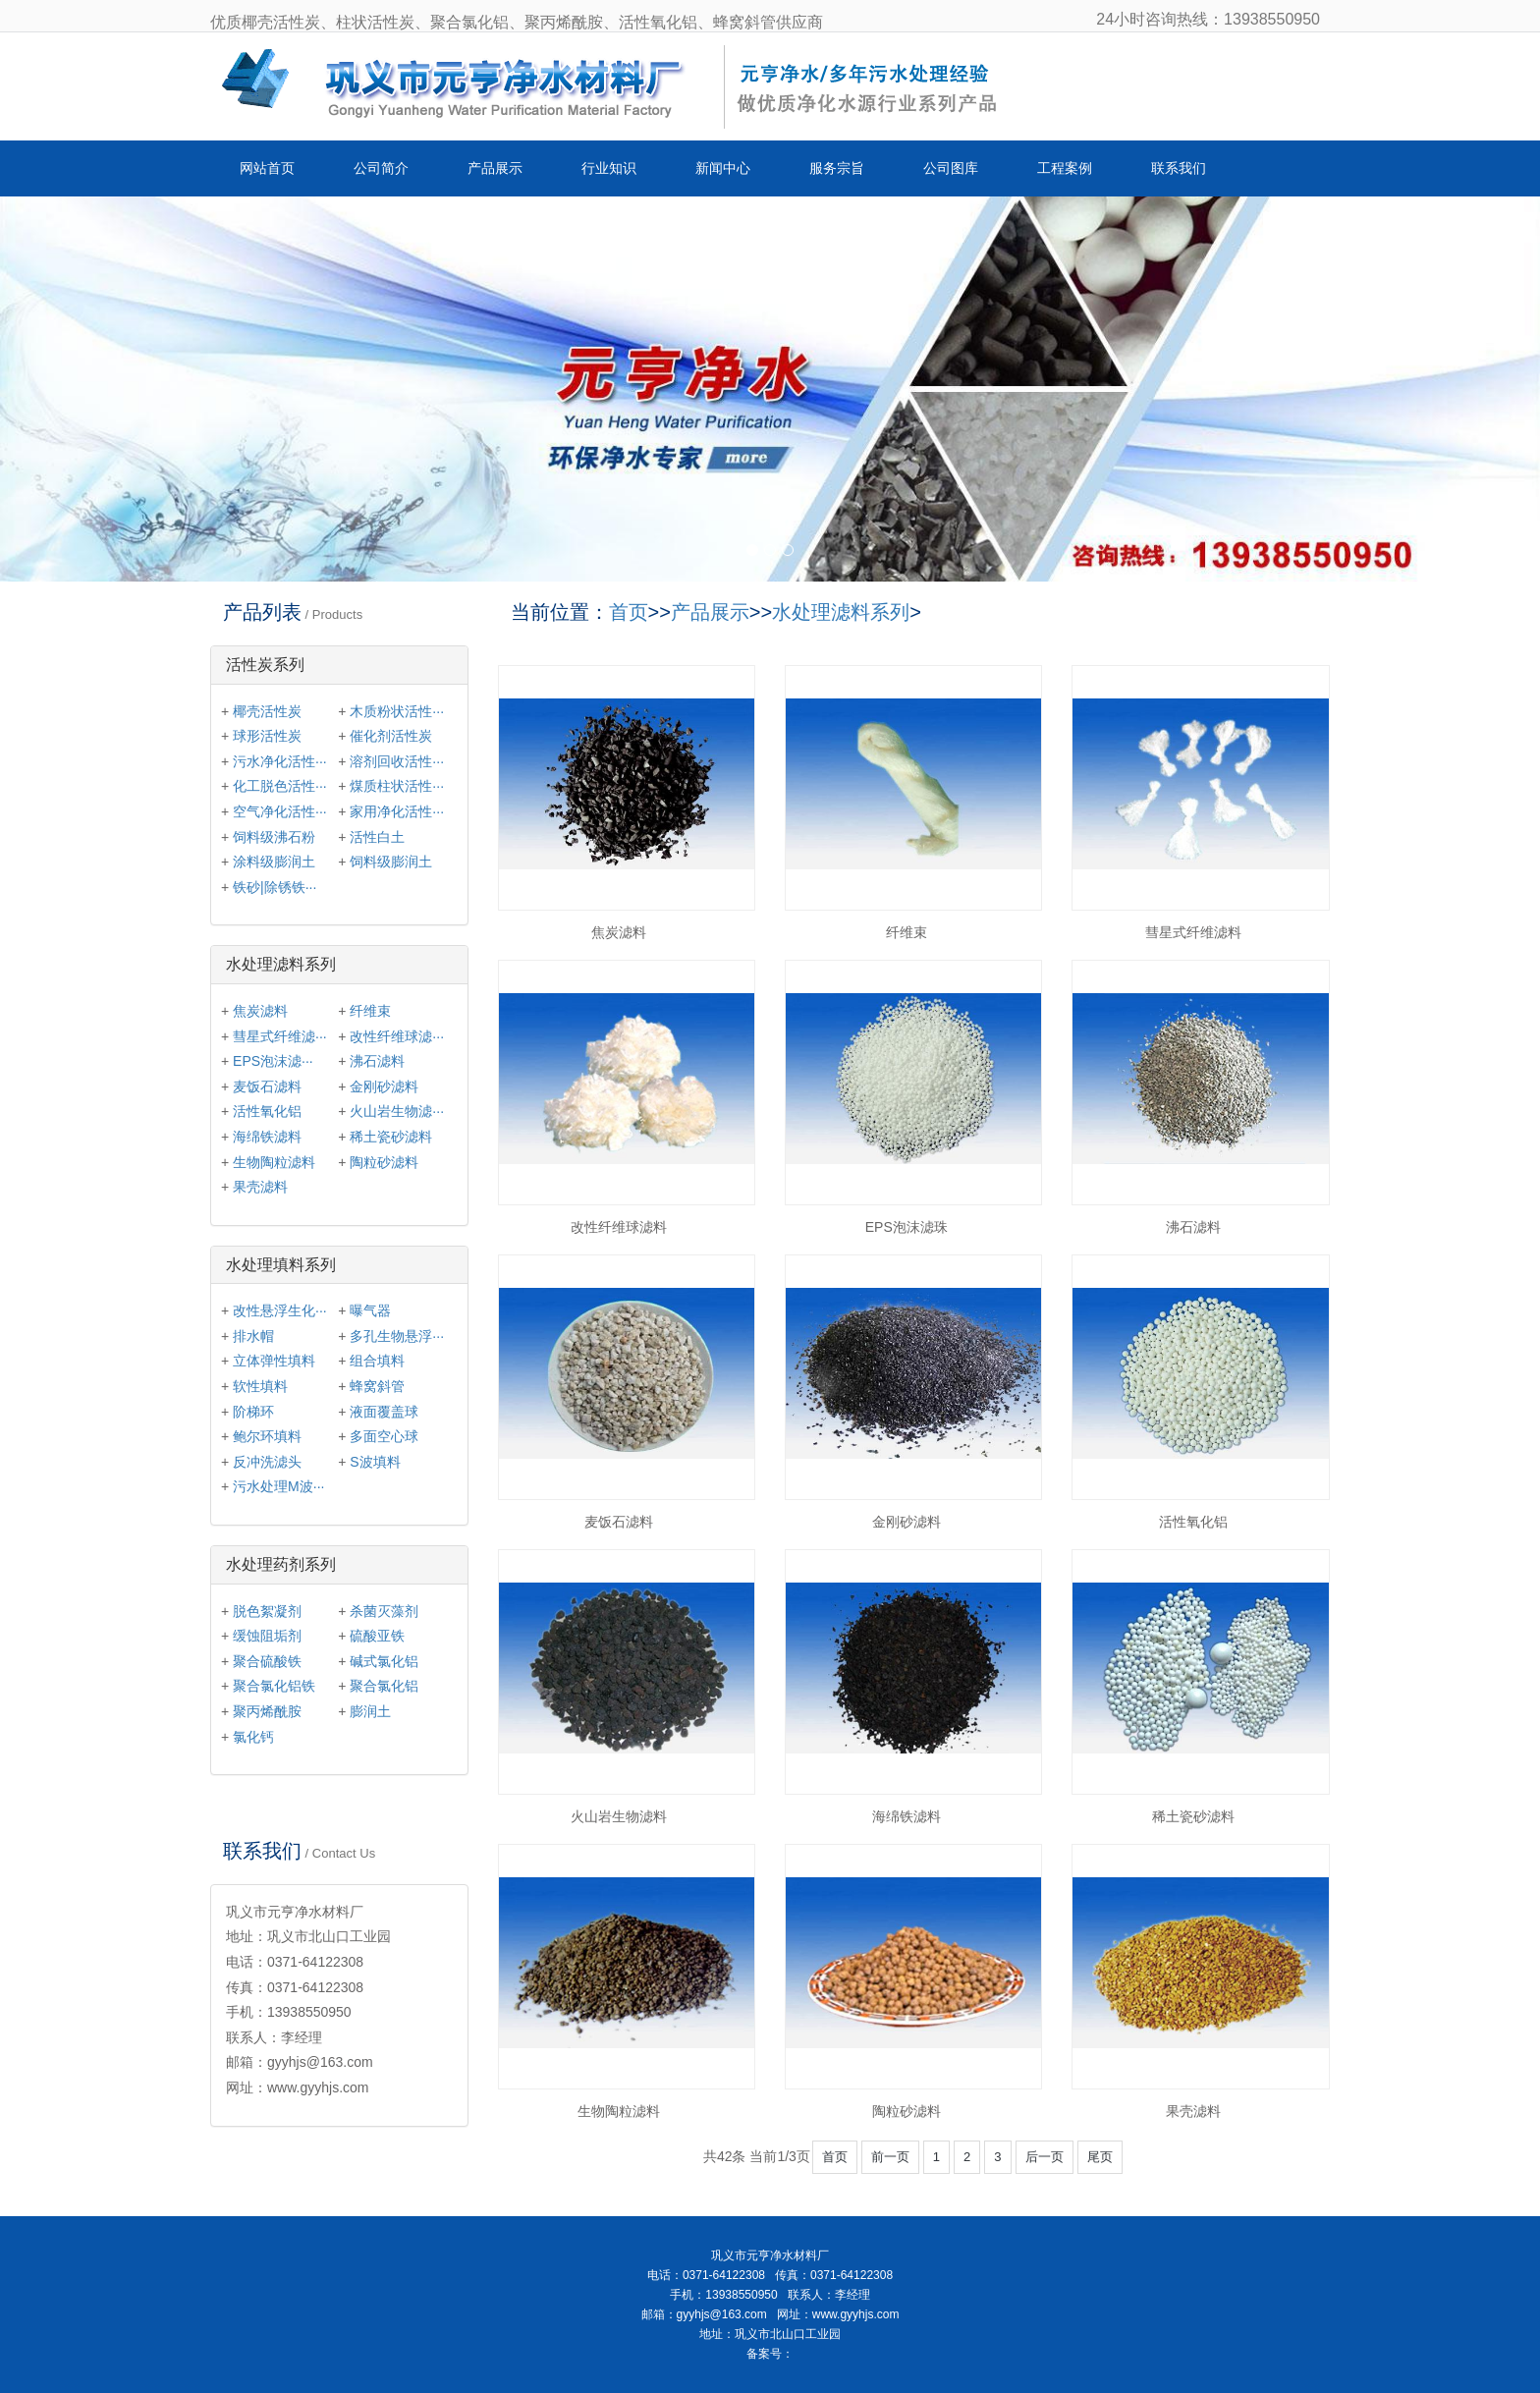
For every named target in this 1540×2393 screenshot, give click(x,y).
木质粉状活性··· (397, 711)
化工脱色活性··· (280, 786)
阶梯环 (253, 1411)
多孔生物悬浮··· (397, 1336)
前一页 (890, 2156)
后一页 (1044, 2156)
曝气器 (370, 1310)
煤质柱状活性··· (397, 786)
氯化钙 (253, 1737)
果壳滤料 (1193, 2111)
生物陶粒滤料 (619, 2111)
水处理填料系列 (281, 1264)
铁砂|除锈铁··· (274, 887)
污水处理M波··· (278, 1486)
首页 (628, 612)
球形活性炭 (267, 736)
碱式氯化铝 (384, 1661)
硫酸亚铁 (377, 1635)
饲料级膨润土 (391, 861)
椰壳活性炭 (267, 711)
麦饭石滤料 (618, 1522)
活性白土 (377, 837)
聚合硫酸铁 (267, 1661)
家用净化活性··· (397, 811)
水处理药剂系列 (281, 1564)
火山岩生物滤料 (619, 1816)
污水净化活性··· (280, 761)
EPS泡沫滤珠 (906, 1227)
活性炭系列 (265, 664)
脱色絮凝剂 (267, 1611)
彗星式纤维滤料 (1193, 932)
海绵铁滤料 (906, 1816)
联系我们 (1178, 168)
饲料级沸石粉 (274, 837)
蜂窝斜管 (377, 1386)
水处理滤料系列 (840, 612)
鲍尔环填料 (267, 1436)
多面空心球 (384, 1436)
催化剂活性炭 (391, 736)
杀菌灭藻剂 (384, 1611)
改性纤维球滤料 (619, 1227)
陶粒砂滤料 (906, 2111)
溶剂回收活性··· (397, 761)
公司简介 (381, 168)
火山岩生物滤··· (397, 1111)
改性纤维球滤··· (397, 1036)
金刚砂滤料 (906, 1522)
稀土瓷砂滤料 (1193, 1816)
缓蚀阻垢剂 (267, 1635)
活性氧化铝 (1193, 1522)
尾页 (1100, 2156)
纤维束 (906, 932)
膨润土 (370, 1711)
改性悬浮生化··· (280, 1310)
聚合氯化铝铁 (274, 1686)
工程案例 (1064, 168)
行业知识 (608, 168)
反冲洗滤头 (267, 1462)
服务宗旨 (836, 168)
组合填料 (377, 1360)
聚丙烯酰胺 (267, 1711)
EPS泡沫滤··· (273, 1061)
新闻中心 (722, 168)
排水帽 (253, 1336)
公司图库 (950, 168)
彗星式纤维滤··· (280, 1036)
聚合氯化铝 (384, 1686)
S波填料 (375, 1462)
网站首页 (267, 168)
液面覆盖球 (384, 1411)
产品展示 (495, 168)
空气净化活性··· (280, 811)
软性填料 (260, 1386)
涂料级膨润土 (274, 861)
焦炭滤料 (618, 932)
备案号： (770, 2354)
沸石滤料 (1193, 1227)
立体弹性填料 (274, 1360)
